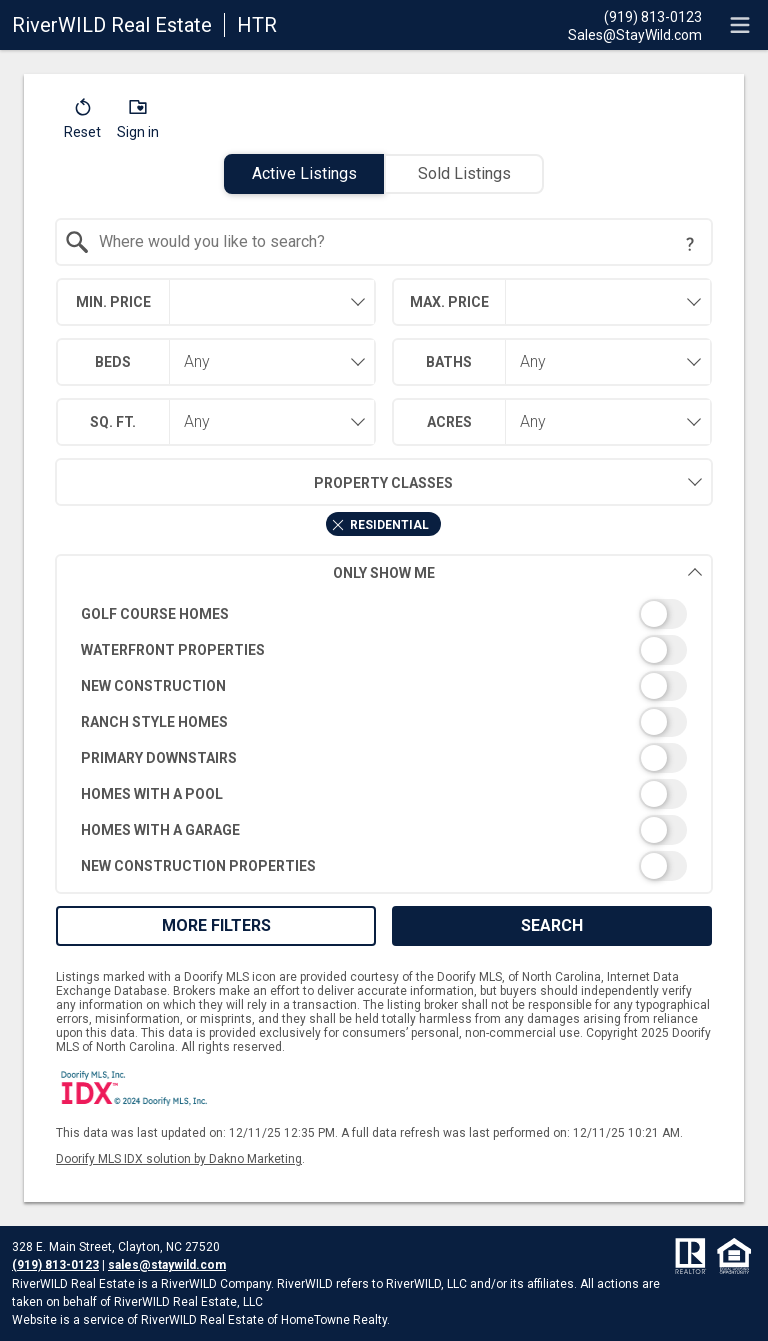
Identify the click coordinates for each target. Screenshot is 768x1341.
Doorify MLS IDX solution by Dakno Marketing (179, 1159)
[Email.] (635, 34)
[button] (82, 123)
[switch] (384, 614)
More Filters (216, 925)
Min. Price (113, 302)
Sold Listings (464, 173)
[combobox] (384, 242)
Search (552, 925)
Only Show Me (518, 572)
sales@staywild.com (167, 1265)
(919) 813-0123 (55, 1265)
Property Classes (254, 482)
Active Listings (304, 173)
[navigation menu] (740, 25)
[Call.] (635, 16)
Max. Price (449, 302)
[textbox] (396, 242)
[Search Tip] (690, 244)
